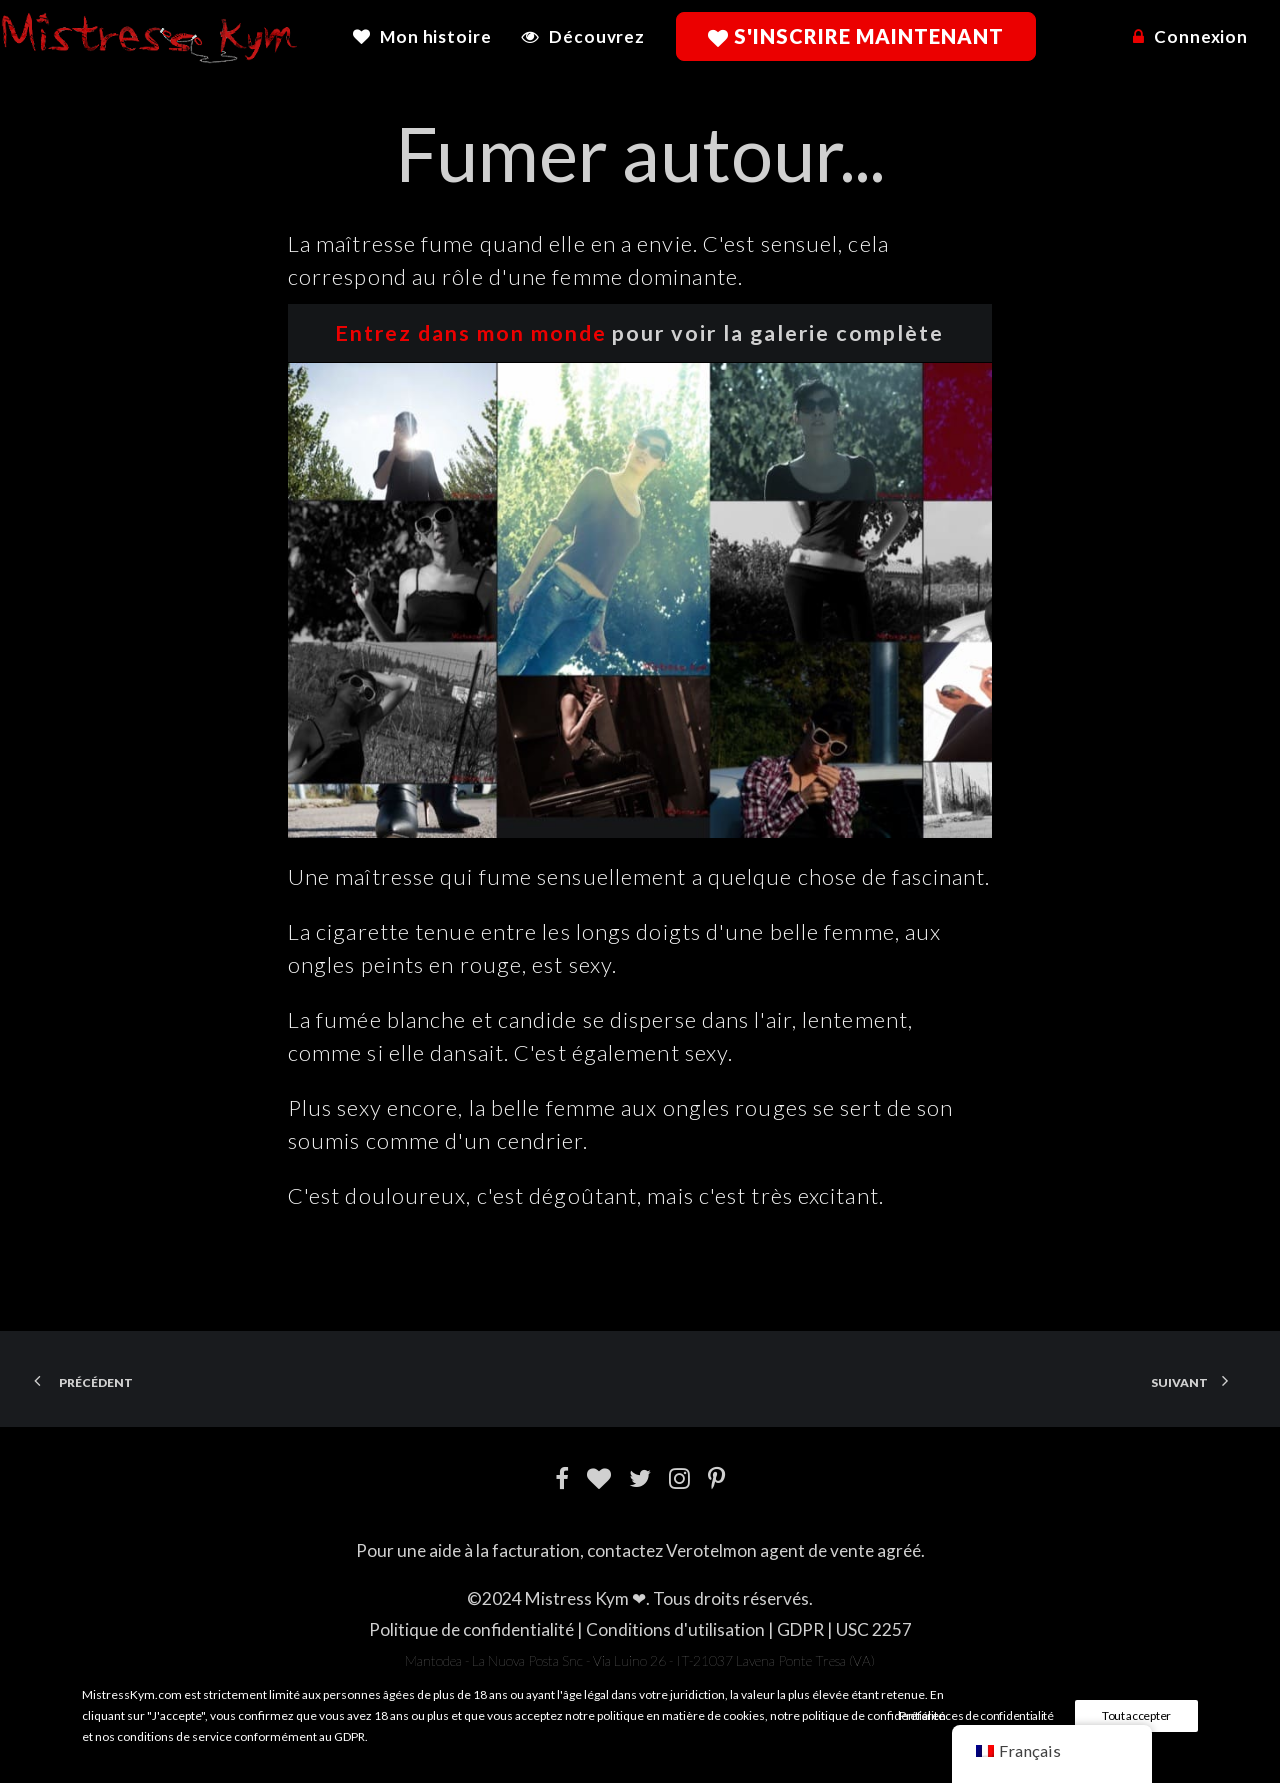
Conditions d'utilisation (675, 1629)
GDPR (800, 1629)
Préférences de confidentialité (976, 1715)
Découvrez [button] (597, 36)
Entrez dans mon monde (471, 333)
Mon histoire (435, 36)
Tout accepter (1136, 1715)
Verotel (694, 1550)
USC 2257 (874, 1629)
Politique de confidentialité (471, 1629)
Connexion (1201, 36)
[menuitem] (429, 36)
